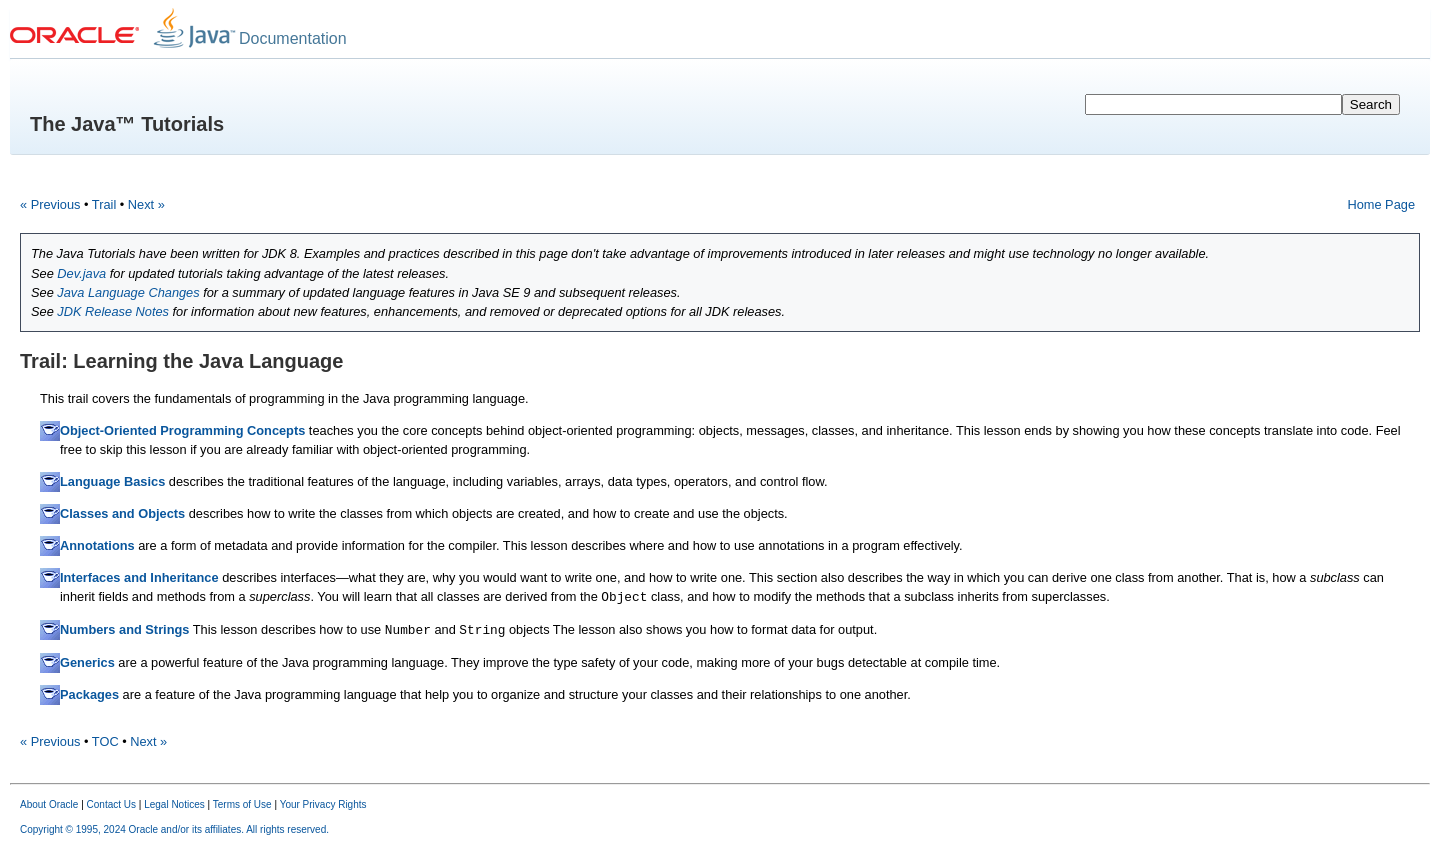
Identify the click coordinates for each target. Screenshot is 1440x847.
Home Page (1381, 204)
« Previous (50, 204)
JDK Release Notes (113, 311)
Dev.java (81, 273)
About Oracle (49, 804)
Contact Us (111, 804)
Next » (146, 204)
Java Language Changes (128, 292)
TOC (105, 741)
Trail (104, 204)
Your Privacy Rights (323, 804)
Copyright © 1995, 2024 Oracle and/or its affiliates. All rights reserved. (174, 829)
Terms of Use (242, 804)
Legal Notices (174, 804)
